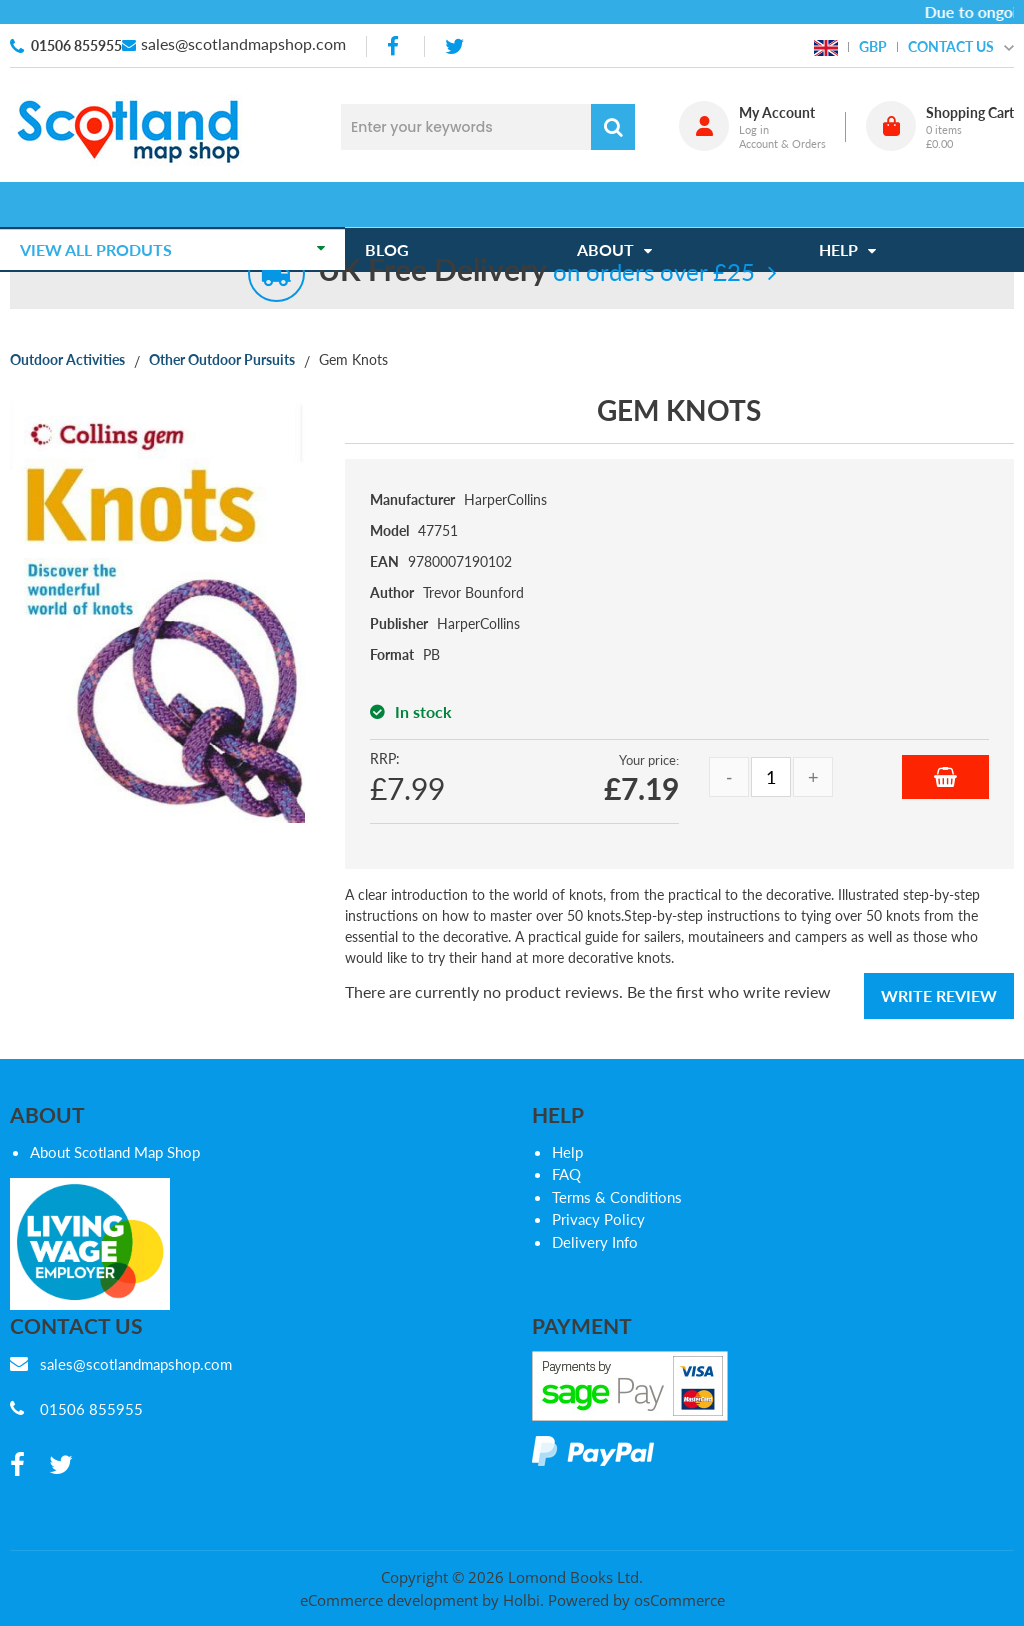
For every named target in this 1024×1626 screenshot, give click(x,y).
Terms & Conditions (617, 1197)
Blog (397, 204)
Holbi (521, 1600)
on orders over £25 (536, 271)
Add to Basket (945, 777)
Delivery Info (595, 1242)
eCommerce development (389, 1600)
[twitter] (454, 46)
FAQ (566, 1174)
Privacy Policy (598, 1219)
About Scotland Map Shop (115, 1152)
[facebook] (395, 46)
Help (567, 1152)
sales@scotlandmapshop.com (243, 43)
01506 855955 (76, 45)
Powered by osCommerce (636, 1600)
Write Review (939, 995)
